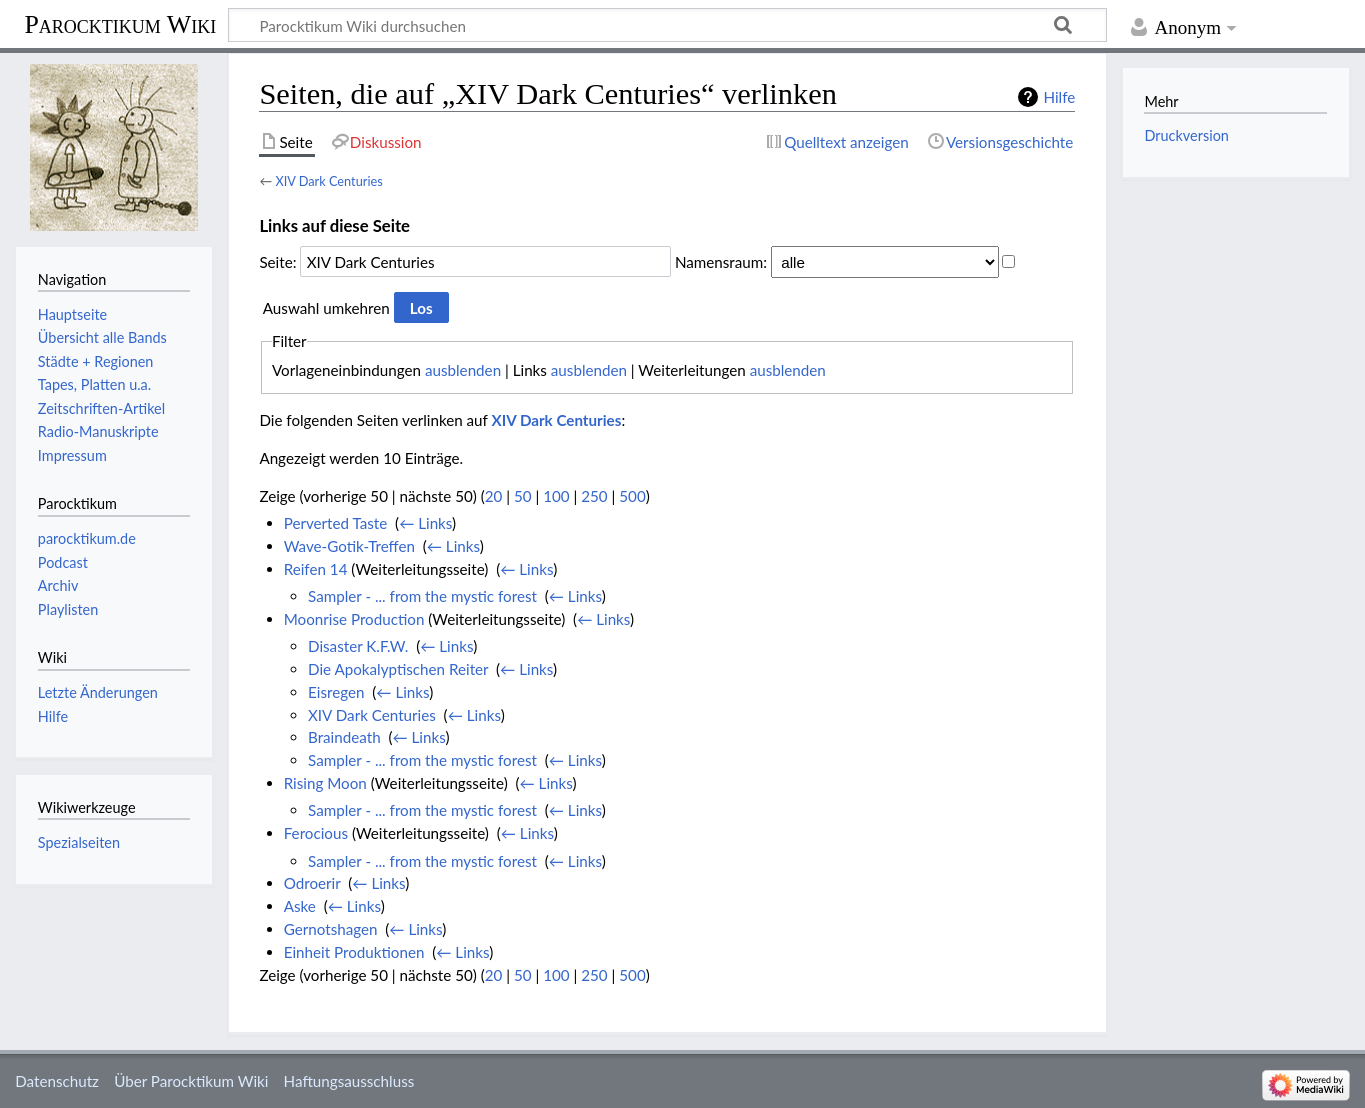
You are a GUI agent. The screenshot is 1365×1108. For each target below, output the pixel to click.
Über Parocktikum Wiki (191, 1081)
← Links (425, 523)
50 (523, 496)
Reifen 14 (316, 569)
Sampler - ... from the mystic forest (422, 596)
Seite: (277, 262)
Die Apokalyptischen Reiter (398, 669)
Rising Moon (325, 783)
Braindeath (344, 737)
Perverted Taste (336, 523)
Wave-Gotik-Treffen (349, 546)
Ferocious (316, 833)
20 (494, 496)
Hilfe (1059, 97)
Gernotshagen (331, 929)
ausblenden (463, 370)
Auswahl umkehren (326, 308)
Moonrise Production (354, 619)
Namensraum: (721, 262)
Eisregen (336, 692)
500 (632, 496)
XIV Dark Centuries (328, 181)
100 (556, 496)
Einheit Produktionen (354, 952)
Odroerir (312, 883)
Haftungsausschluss (349, 1081)
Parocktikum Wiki (120, 23)
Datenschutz (57, 1081)
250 (594, 496)
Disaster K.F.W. (358, 646)
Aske (300, 906)
